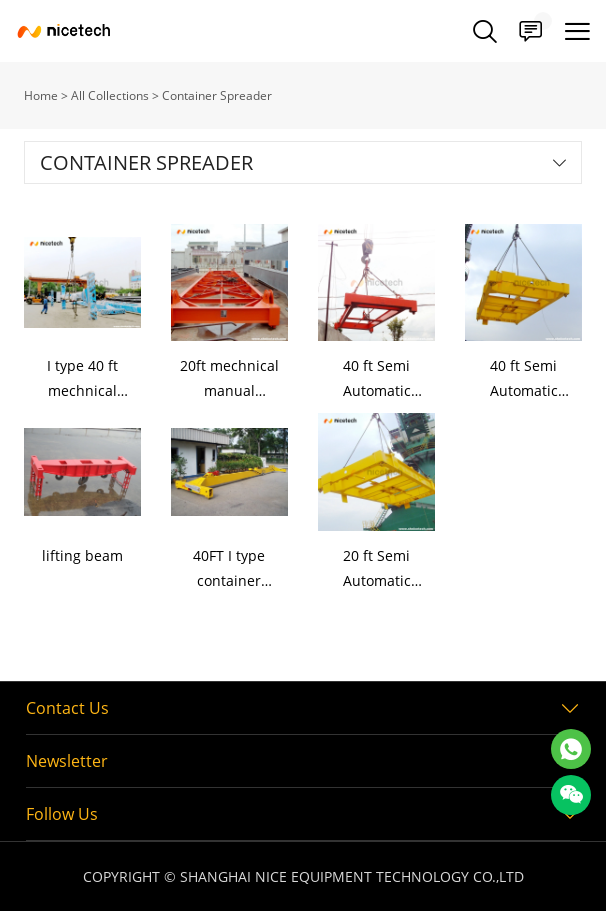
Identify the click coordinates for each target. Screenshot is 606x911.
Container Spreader (217, 95)
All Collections (110, 95)
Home (41, 95)
